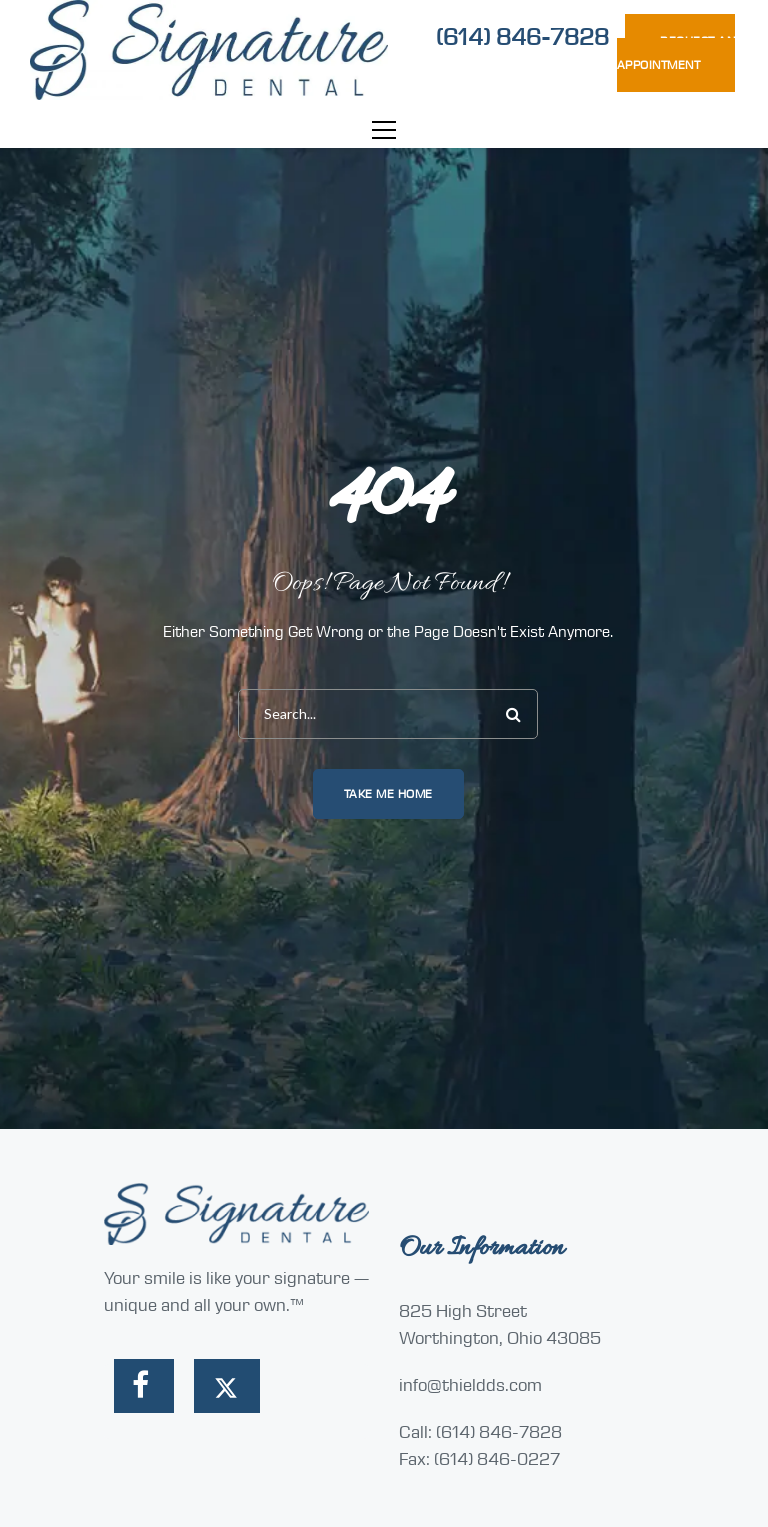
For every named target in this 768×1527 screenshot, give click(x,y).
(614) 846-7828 (522, 37)
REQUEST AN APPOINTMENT (676, 53)
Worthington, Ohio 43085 (500, 1338)
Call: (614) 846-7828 (480, 1432)
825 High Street (463, 1311)
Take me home (388, 794)
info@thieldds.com (470, 1385)
